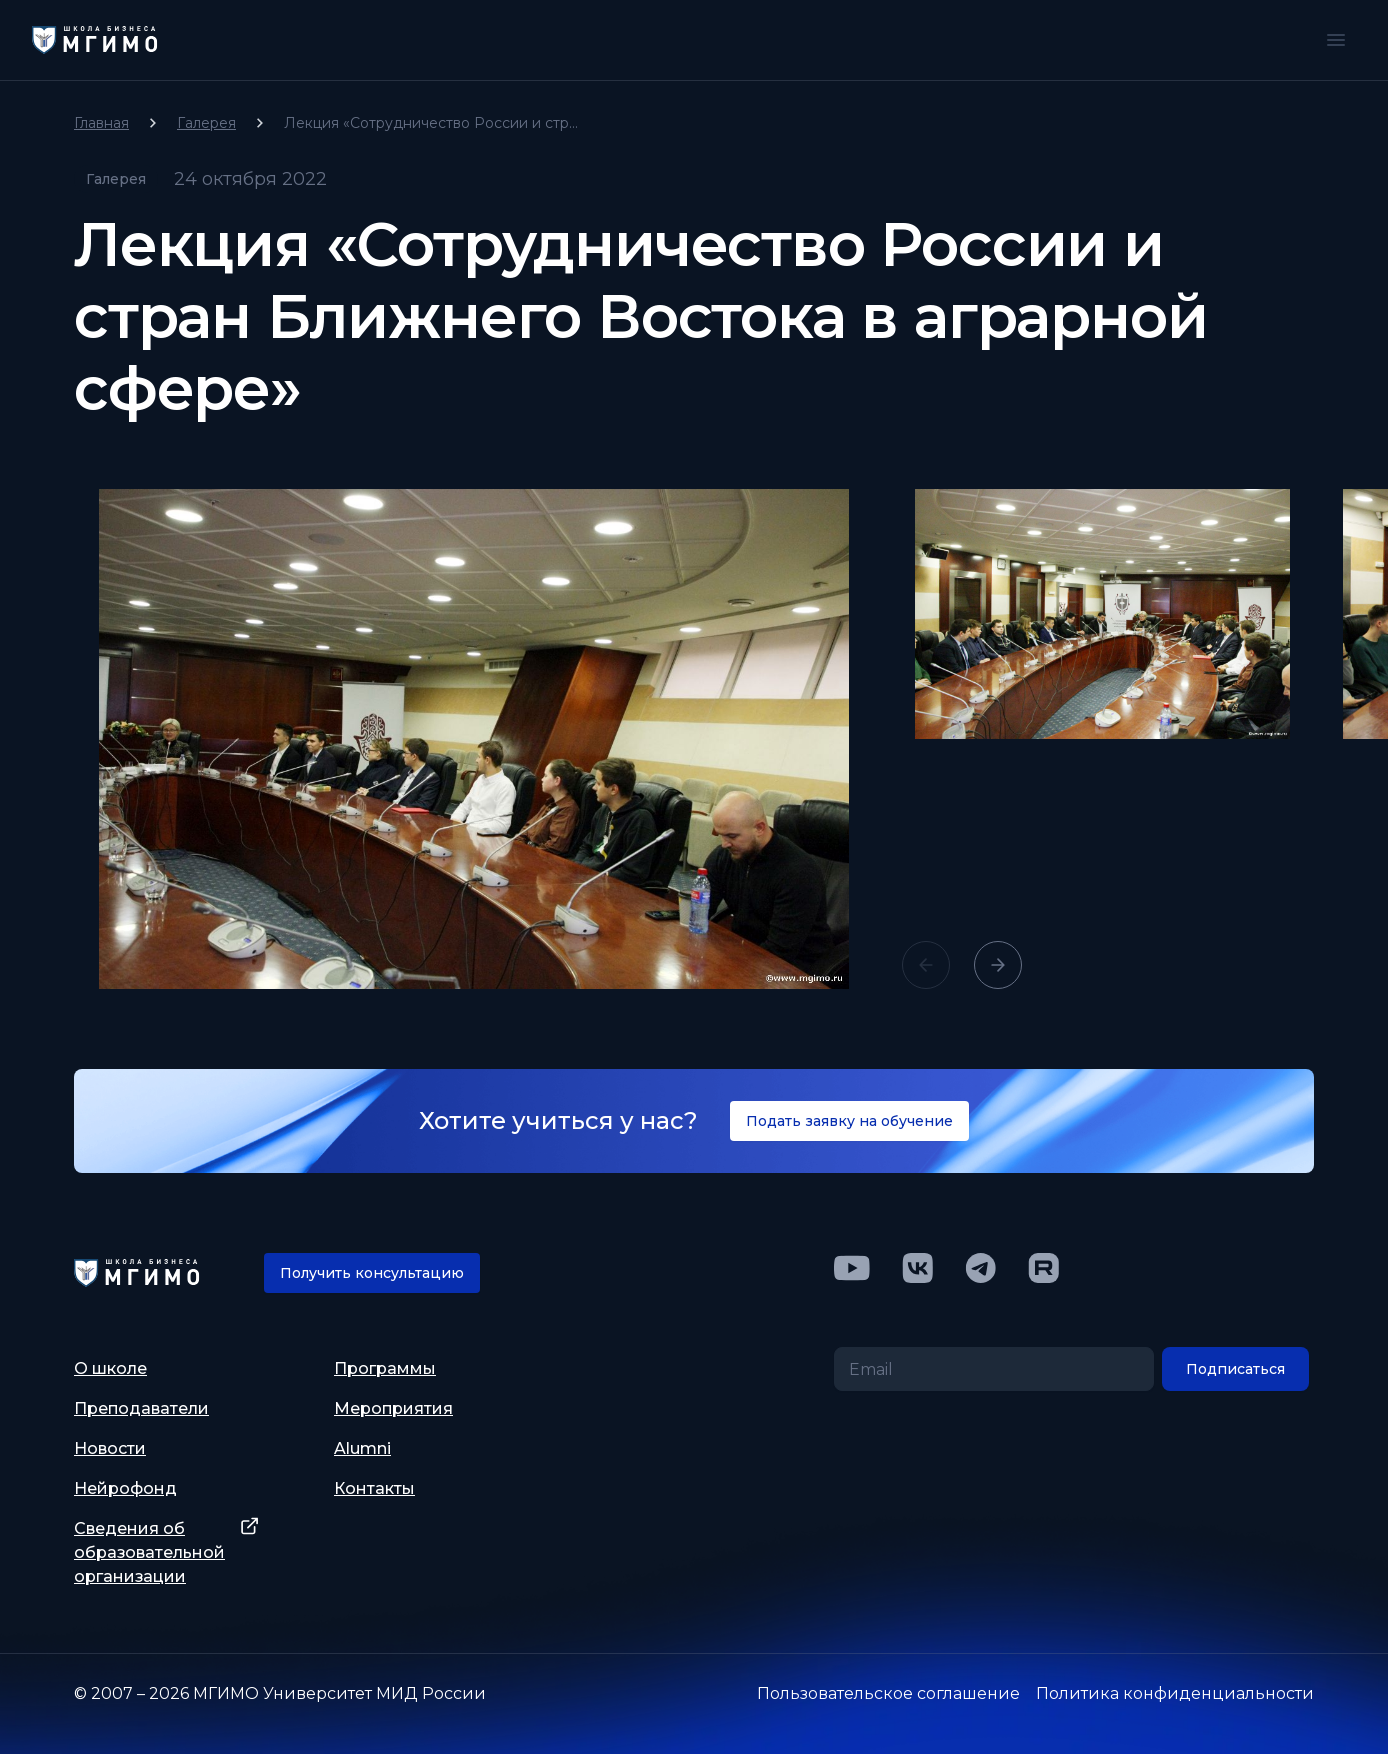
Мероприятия (393, 1408)
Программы (385, 1368)
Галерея (206, 123)
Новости (110, 1448)
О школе (110, 1368)
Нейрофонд (125, 1488)
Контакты (374, 1488)
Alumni (362, 1448)
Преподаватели (141, 1408)
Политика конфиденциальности (1175, 1693)
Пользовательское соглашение (888, 1693)
